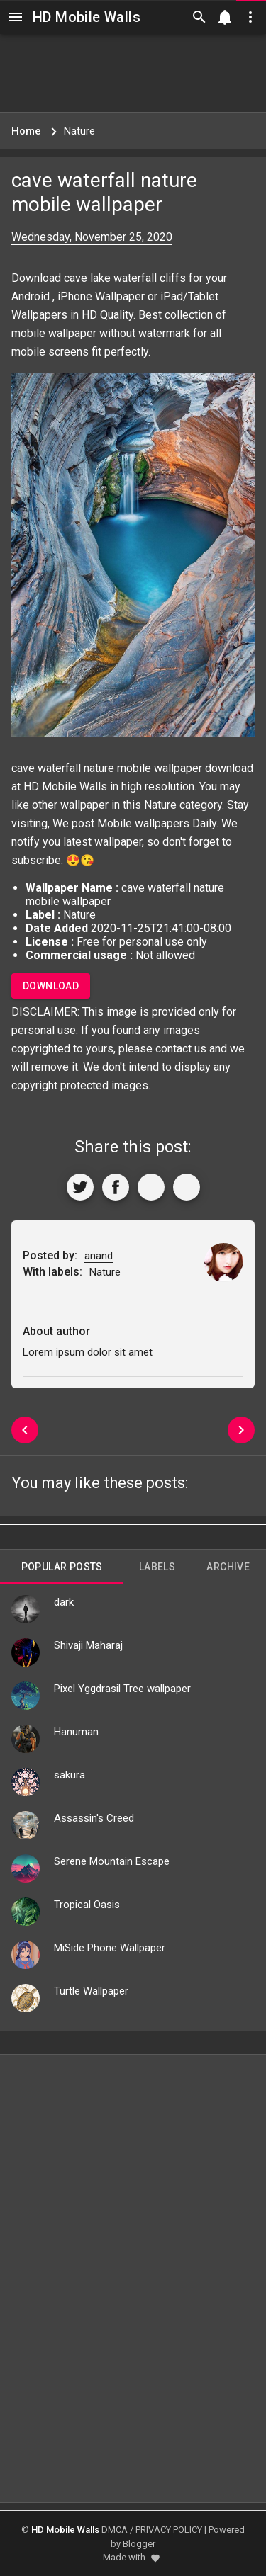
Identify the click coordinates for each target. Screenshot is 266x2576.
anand (98, 1255)
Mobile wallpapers (143, 823)
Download (51, 986)
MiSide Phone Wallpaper (109, 1947)
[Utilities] (250, 17)
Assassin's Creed (94, 1818)
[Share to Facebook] (115, 1187)
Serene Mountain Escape (112, 1861)
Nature (160, 805)
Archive (228, 1566)
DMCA (114, 2529)
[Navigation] (15, 17)
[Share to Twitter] (80, 1187)
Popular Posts (62, 1566)
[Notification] (225, 17)
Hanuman (76, 1731)
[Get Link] (151, 1187)
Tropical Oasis (87, 1904)
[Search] (199, 17)
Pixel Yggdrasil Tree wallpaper (122, 1688)
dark (64, 1602)
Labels (157, 1566)
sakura (69, 1775)
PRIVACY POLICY (168, 2529)
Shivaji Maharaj (88, 1645)
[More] (186, 1187)
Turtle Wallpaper (91, 1991)
